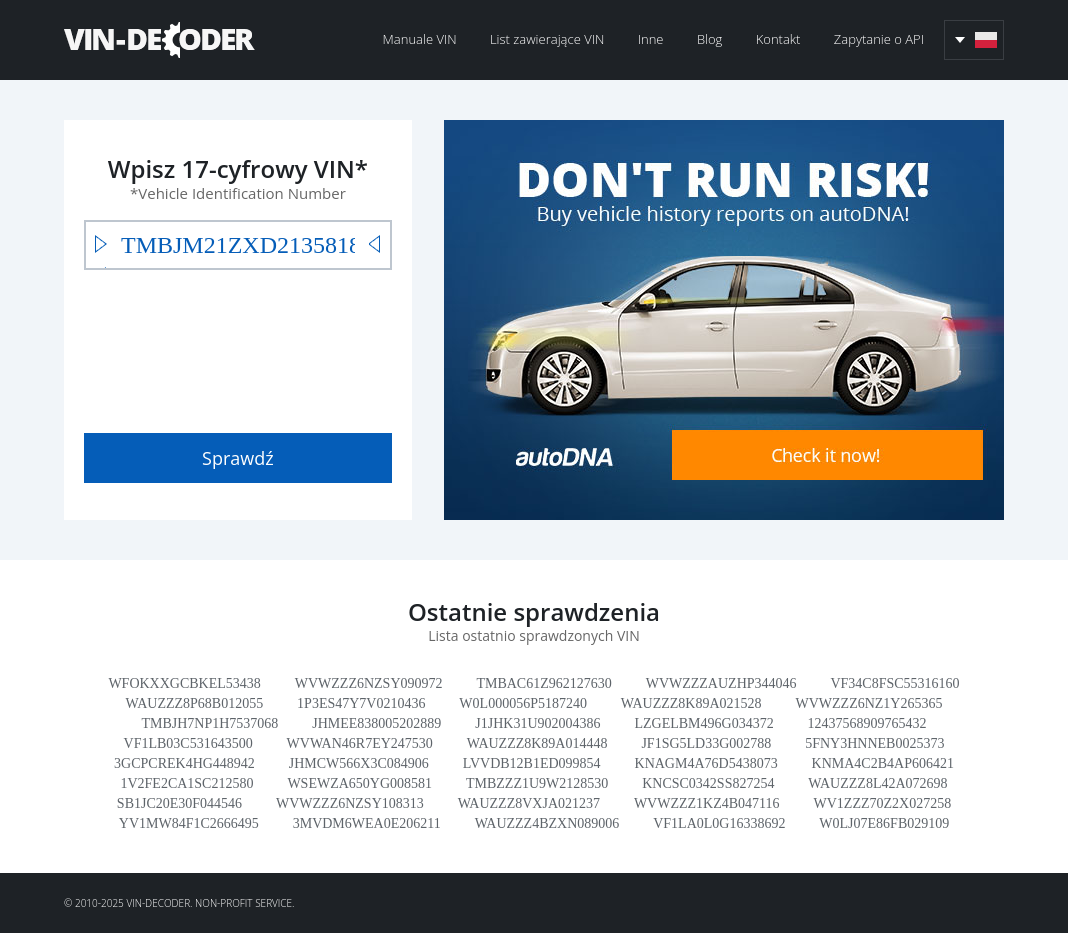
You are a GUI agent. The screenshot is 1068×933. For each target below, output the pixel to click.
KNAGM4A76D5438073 (706, 763)
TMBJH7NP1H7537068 (209, 723)
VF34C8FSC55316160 (894, 683)
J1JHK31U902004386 (537, 723)
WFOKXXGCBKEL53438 (184, 683)
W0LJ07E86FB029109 (884, 823)
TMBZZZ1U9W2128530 (537, 783)
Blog (709, 39)
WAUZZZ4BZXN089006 (547, 823)
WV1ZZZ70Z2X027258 (883, 803)
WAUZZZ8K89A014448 (537, 743)
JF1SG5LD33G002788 (706, 743)
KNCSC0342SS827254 (708, 783)
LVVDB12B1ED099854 (532, 763)
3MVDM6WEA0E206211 (367, 823)
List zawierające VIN (547, 39)
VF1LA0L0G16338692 (719, 823)
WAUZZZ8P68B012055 (195, 703)
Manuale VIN (420, 39)
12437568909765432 (867, 723)
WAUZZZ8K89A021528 (691, 703)
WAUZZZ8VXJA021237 (529, 803)
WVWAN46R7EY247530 (360, 743)
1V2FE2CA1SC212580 (186, 783)
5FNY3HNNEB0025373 (874, 743)
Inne (651, 39)
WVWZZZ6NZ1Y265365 (869, 703)
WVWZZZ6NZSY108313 (350, 803)
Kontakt (778, 39)
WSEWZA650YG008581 (359, 783)
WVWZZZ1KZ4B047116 (707, 803)
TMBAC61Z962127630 (543, 683)
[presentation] (236, 347)
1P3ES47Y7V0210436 (361, 703)
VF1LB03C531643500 (188, 743)
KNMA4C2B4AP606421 (883, 763)
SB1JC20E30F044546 (179, 803)
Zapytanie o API (879, 39)
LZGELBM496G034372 (703, 723)
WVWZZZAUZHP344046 (721, 683)
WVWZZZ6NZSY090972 (369, 683)
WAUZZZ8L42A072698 (877, 783)
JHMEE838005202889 (376, 723)
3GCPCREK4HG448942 (184, 763)
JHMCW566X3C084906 (359, 763)
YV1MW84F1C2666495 (189, 823)
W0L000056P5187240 (523, 703)
